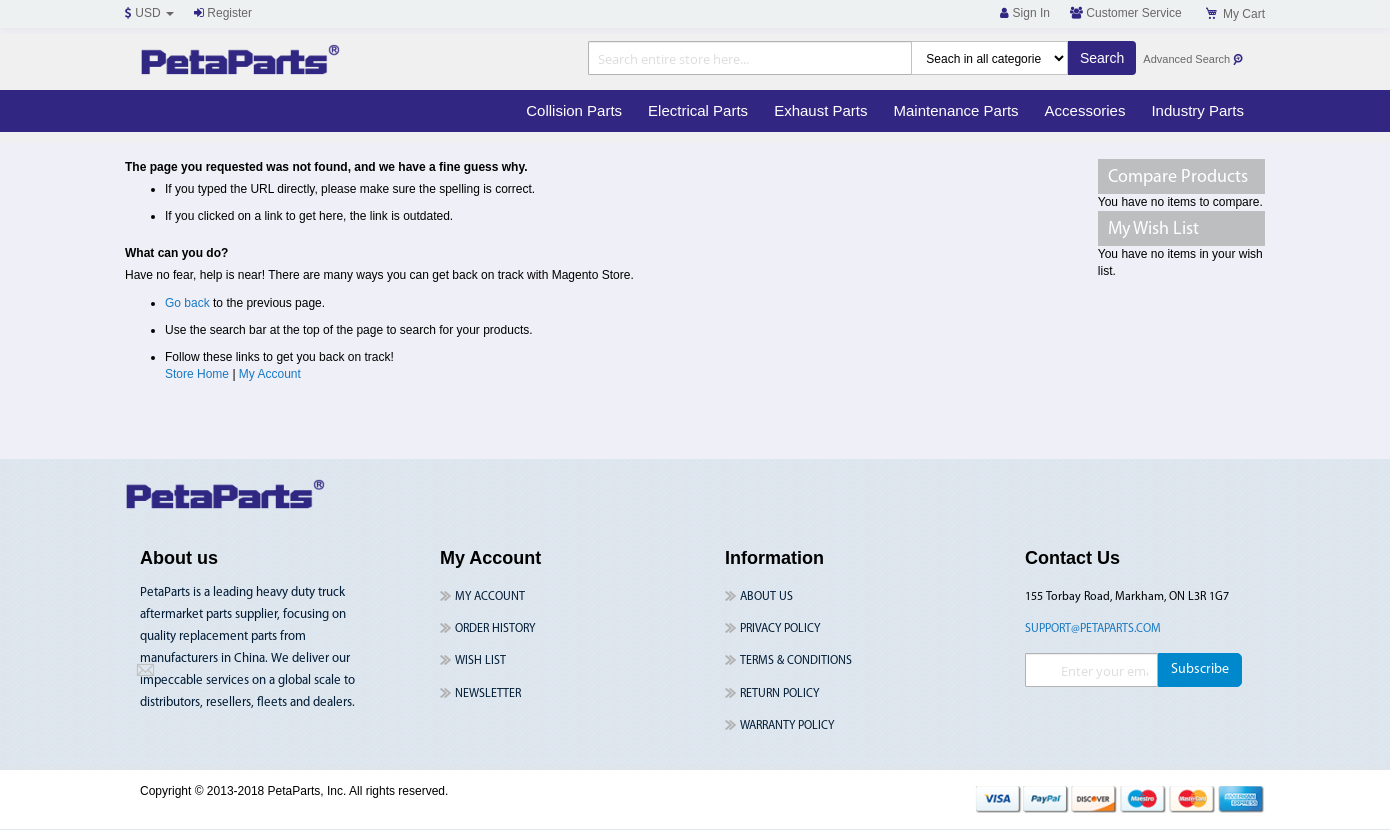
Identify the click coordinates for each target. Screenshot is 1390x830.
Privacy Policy (780, 629)
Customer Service (1126, 13)
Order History (495, 629)
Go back (187, 303)
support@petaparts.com (1093, 629)
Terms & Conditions (796, 661)
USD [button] (149, 13)
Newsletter (488, 694)
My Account (270, 374)
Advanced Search (1193, 59)
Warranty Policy (787, 726)
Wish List (480, 661)
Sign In (1025, 13)
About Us (766, 597)
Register (223, 13)
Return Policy (779, 694)
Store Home (197, 374)
